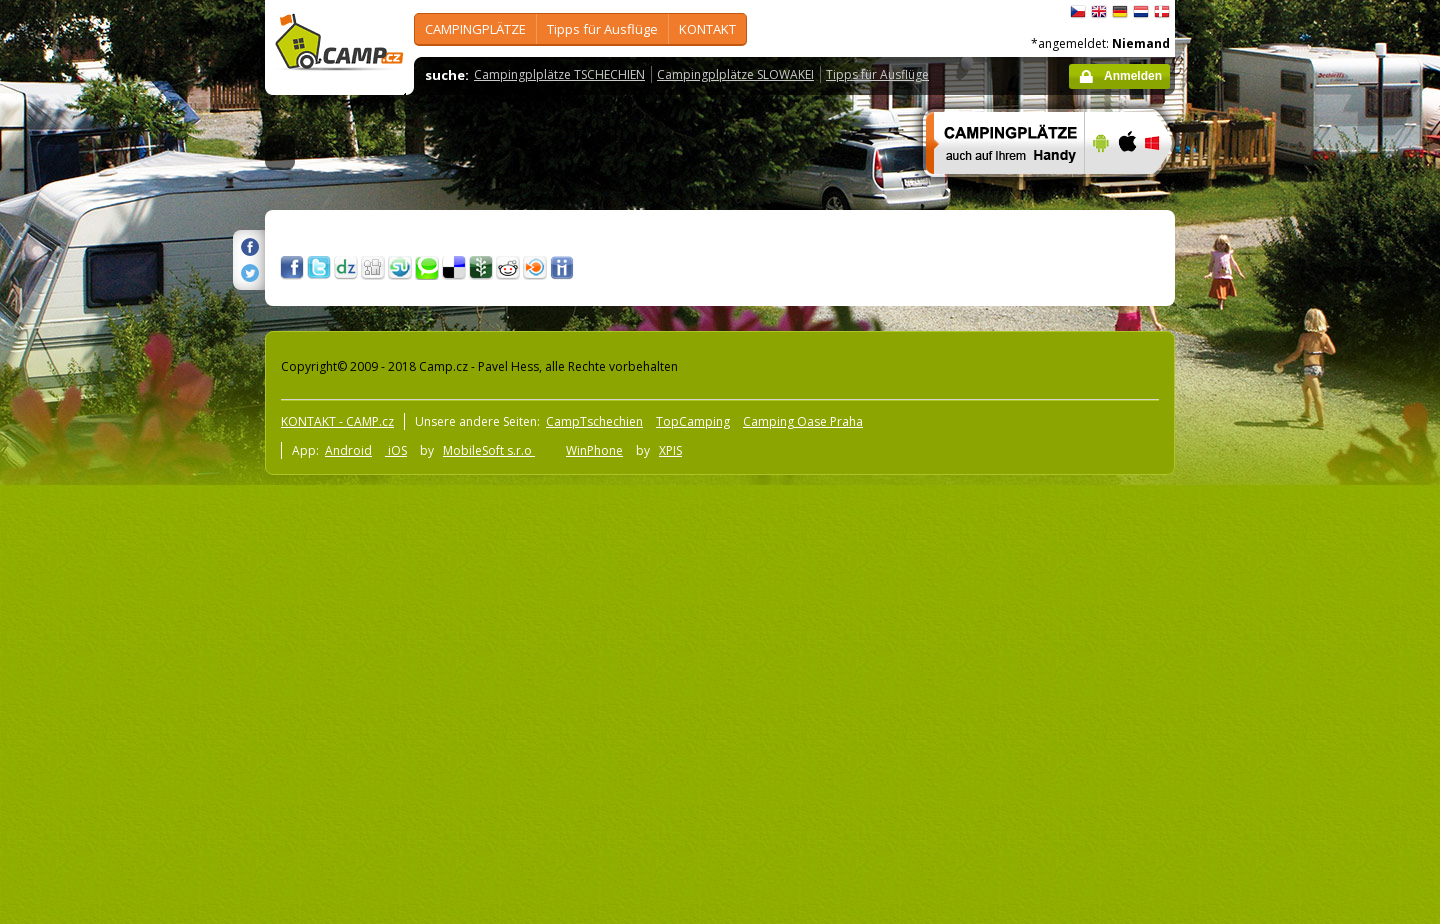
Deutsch (1120, 12)
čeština (1078, 12)
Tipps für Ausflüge (602, 29)
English (1099, 12)
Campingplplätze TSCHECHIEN (559, 74)
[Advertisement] (1259, 601)
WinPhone (594, 450)
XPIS (670, 450)
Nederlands (1141, 12)
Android (348, 450)
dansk (1162, 12)
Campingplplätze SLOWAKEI (735, 74)
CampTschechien (594, 421)
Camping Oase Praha (803, 421)
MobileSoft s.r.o (489, 450)
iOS (396, 450)
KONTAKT (707, 29)
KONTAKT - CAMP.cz (337, 421)
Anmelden (1133, 76)
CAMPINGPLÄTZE (475, 29)
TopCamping (693, 421)
